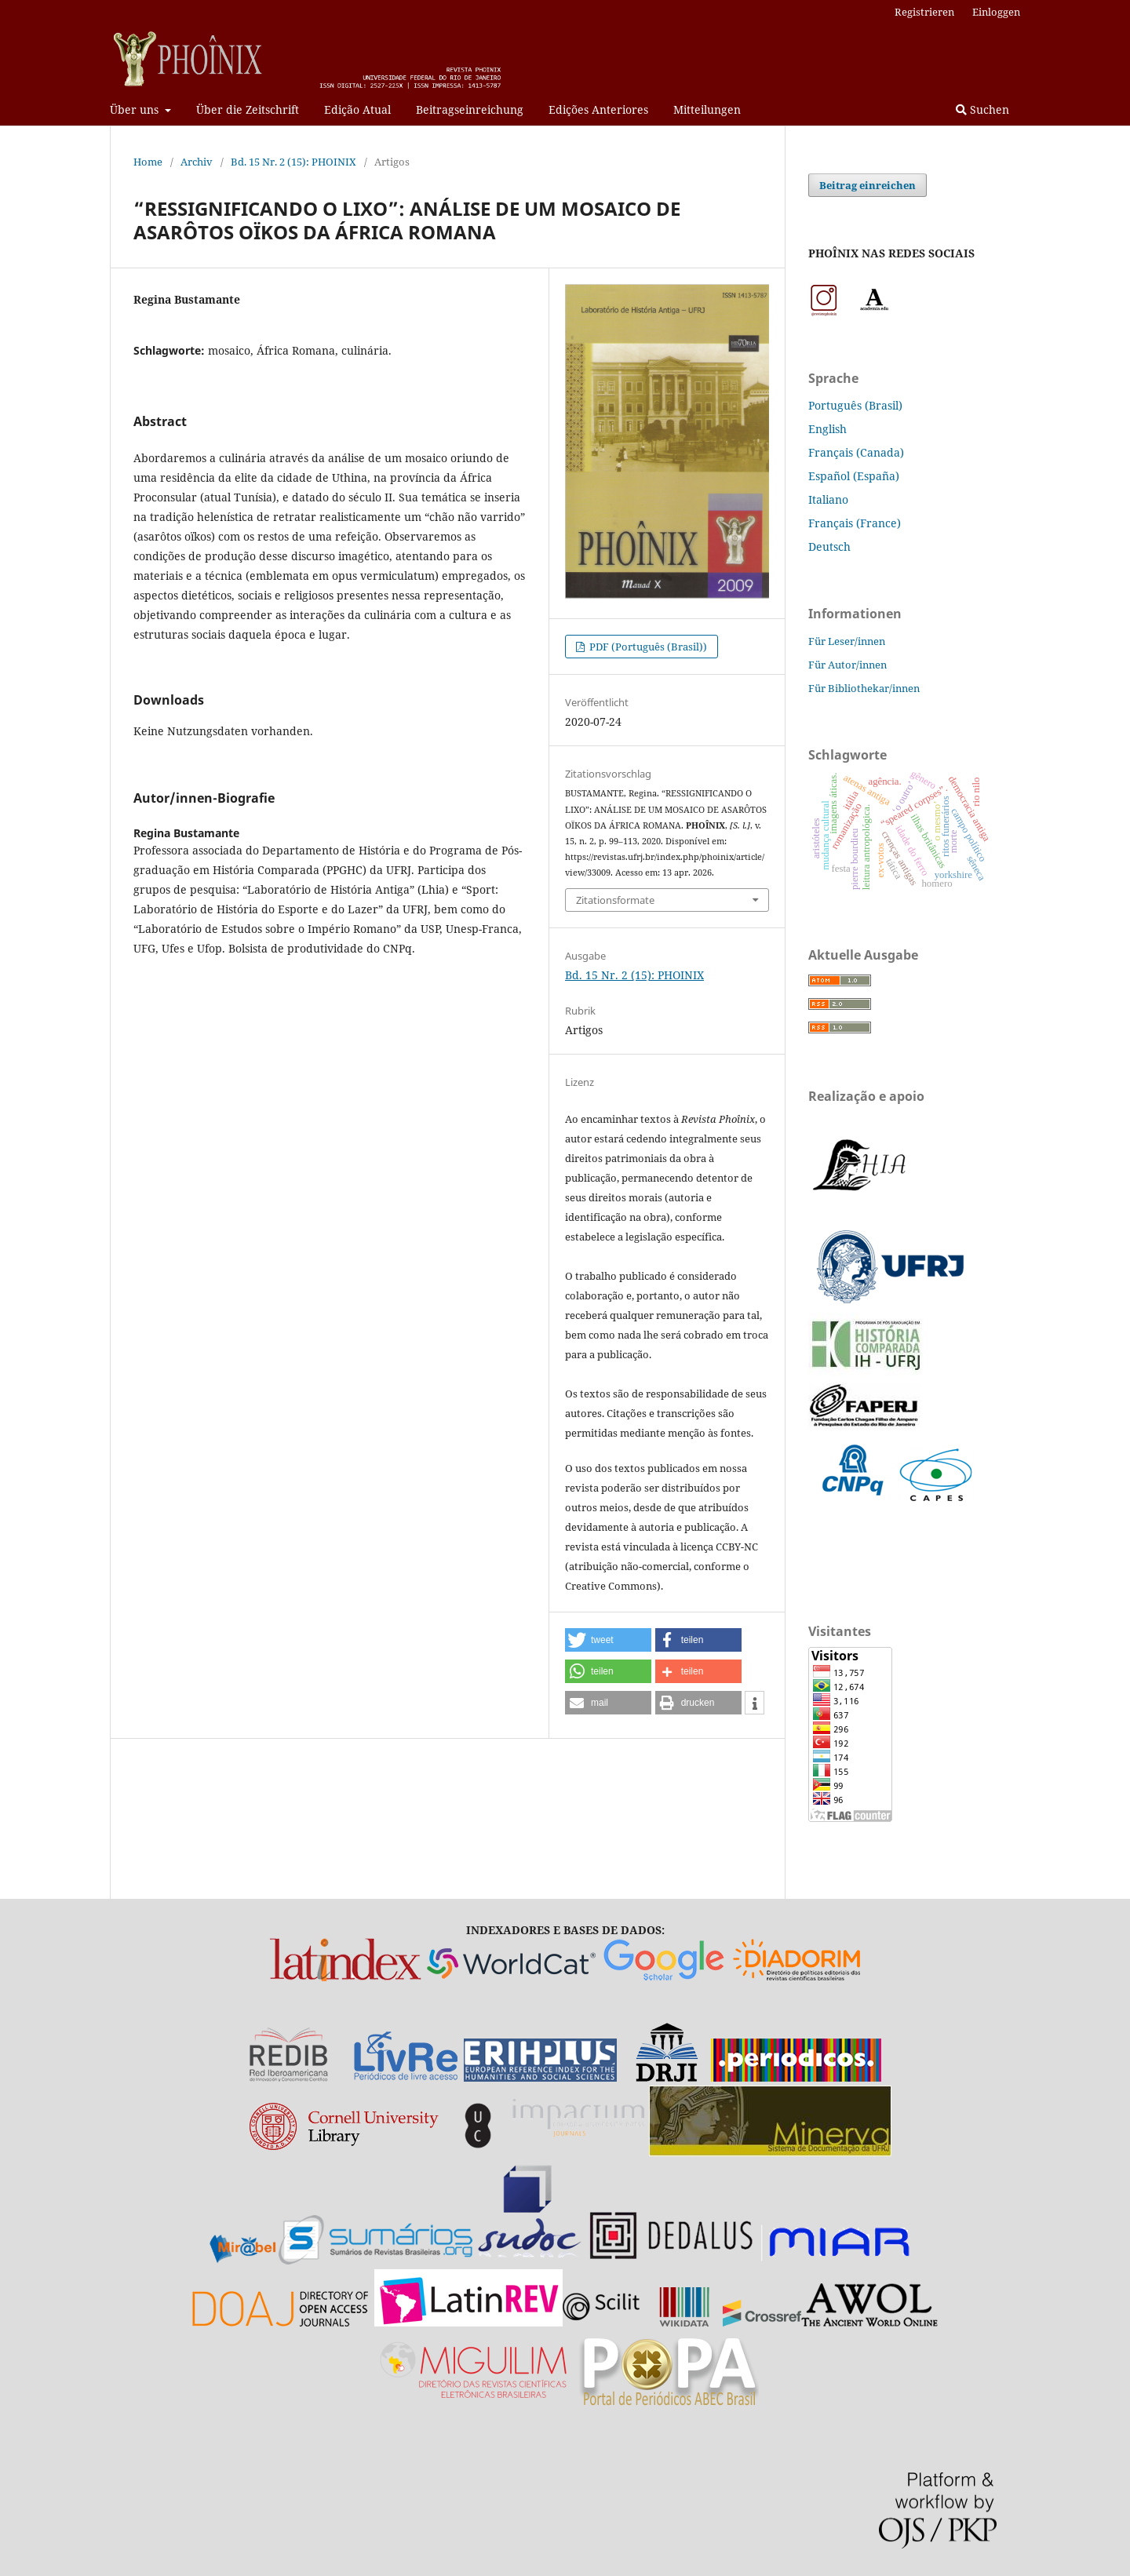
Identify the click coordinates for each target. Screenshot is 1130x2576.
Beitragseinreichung (469, 109)
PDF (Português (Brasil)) (647, 646)
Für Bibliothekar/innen (864, 688)
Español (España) (853, 475)
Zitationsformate (615, 900)
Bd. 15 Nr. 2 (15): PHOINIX (293, 162)
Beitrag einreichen (867, 185)
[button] (608, 1640)
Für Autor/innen (847, 665)
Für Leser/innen (846, 641)
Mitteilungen (707, 109)
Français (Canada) (856, 452)
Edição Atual (357, 109)
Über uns (136, 109)
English (827, 428)
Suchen (982, 109)
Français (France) (854, 523)
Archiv (196, 162)
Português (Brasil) (855, 405)
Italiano (828, 499)
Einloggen (996, 12)
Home (147, 162)
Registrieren (924, 12)
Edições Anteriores (598, 109)
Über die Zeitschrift (247, 109)
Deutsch (829, 546)
